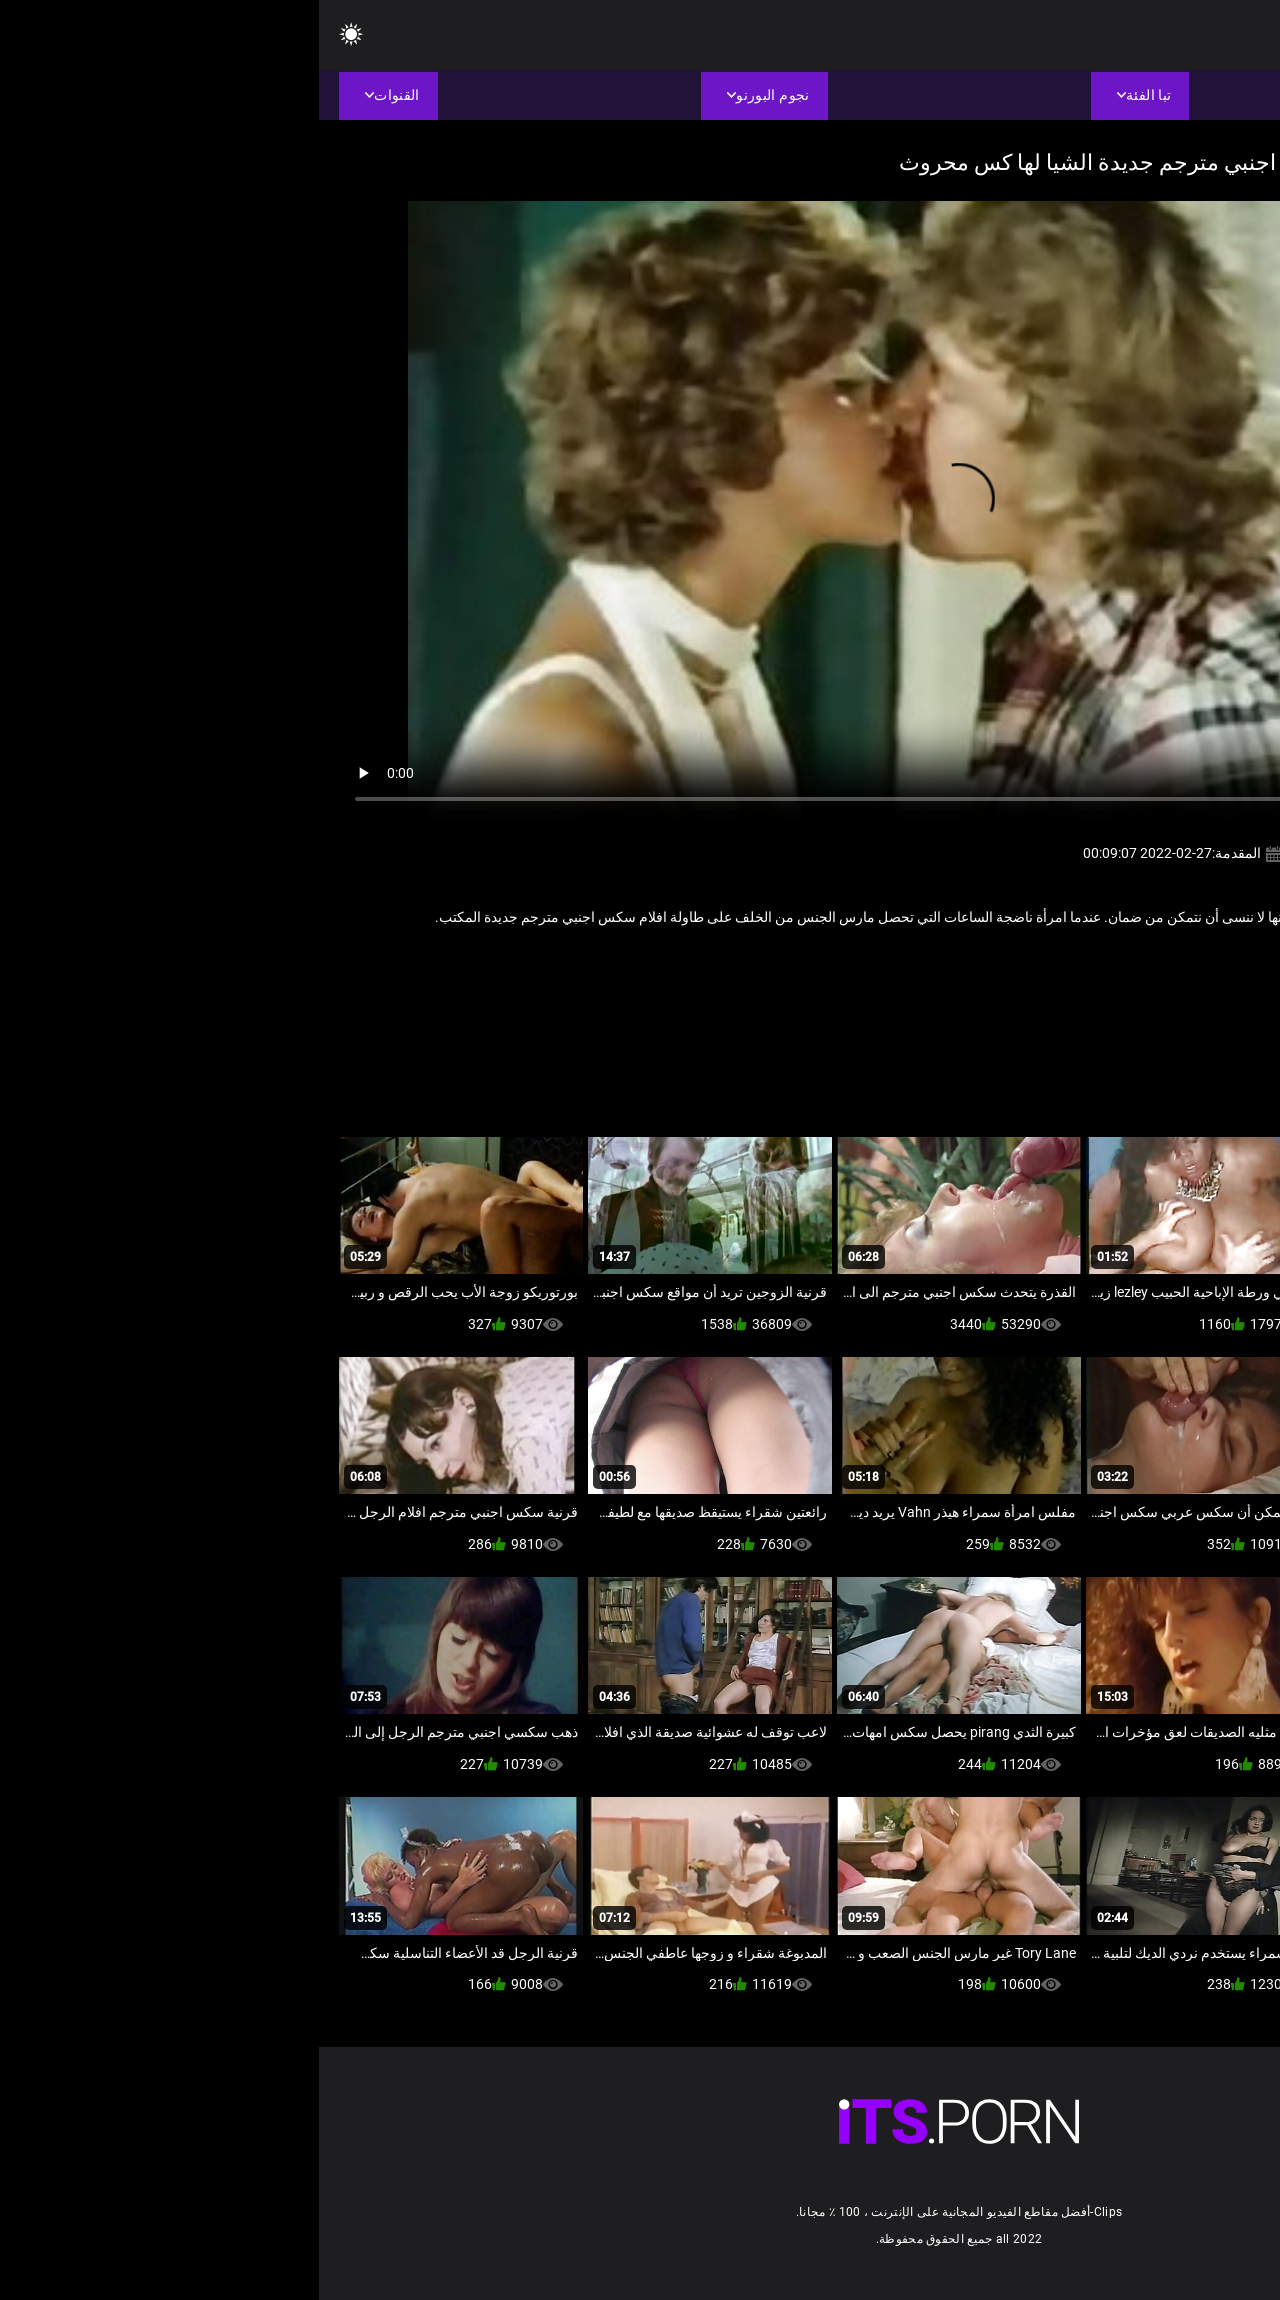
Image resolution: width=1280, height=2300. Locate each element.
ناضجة (1177, 961)
